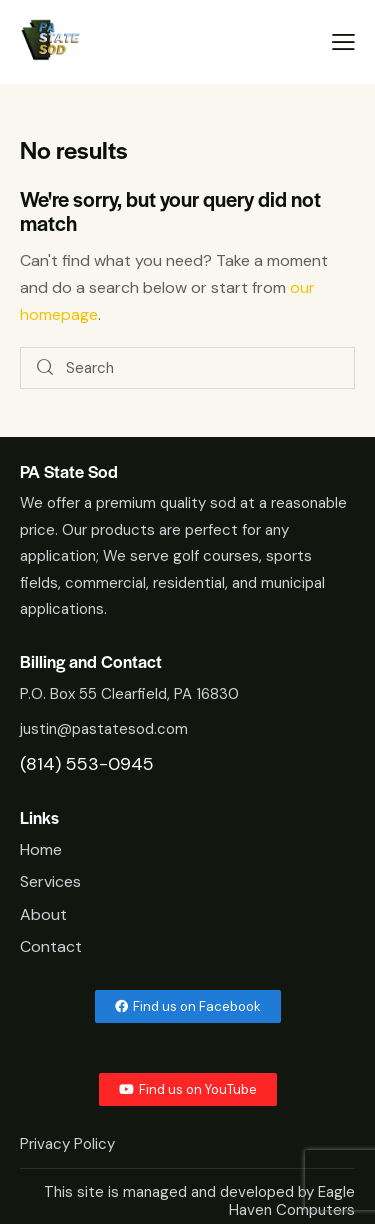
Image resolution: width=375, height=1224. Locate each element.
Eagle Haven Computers (292, 1201)
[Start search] (46, 368)
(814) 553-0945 (87, 764)
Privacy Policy (69, 1144)
